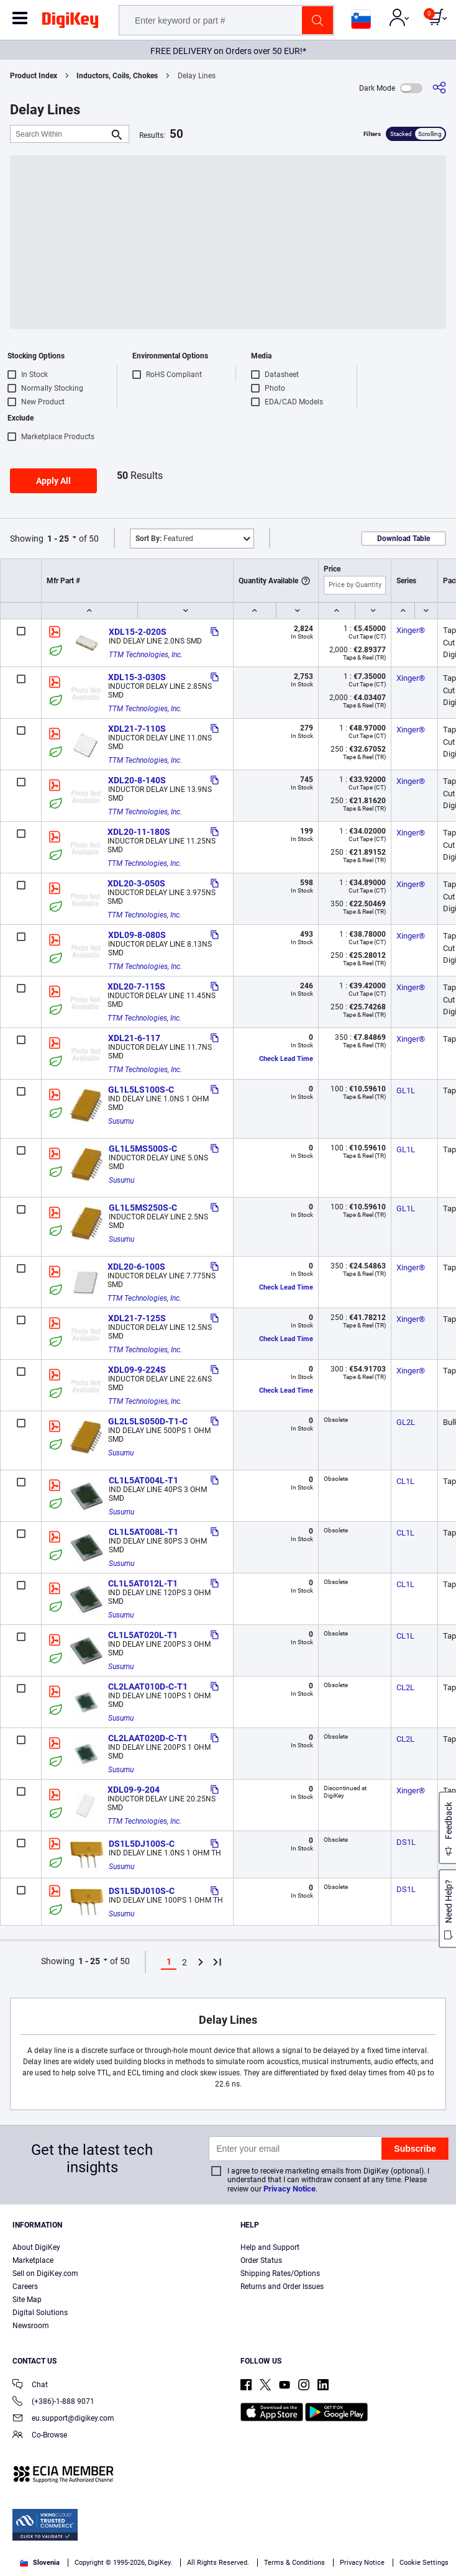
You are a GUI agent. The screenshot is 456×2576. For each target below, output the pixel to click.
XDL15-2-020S (137, 632)
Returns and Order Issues (282, 2286)
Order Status (261, 2260)
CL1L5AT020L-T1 (143, 1635)
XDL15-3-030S (137, 677)
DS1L (406, 1842)
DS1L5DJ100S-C (142, 1844)
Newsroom (30, 2325)
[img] (70, 22)
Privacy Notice (289, 2188)
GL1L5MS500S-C (143, 1149)
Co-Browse (39, 2436)
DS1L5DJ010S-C (142, 1891)
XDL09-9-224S (137, 1370)
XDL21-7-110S (137, 729)
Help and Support (269, 2247)
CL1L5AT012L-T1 (143, 1583)
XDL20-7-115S (136, 986)
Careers (25, 2286)
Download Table (403, 538)
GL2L (405, 1422)
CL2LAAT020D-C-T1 (148, 1738)
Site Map (27, 2299)
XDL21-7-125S (137, 1318)
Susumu (121, 1121)
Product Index (33, 75)
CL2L (405, 1687)
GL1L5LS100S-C (141, 1090)
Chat (30, 2386)
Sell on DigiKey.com (45, 2273)
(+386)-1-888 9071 (53, 2402)
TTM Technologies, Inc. (146, 654)
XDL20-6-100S (136, 1267)
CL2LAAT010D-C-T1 (148, 1686)
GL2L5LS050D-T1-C (148, 1421)
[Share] (439, 88)
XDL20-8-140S (137, 780)
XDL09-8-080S (137, 935)
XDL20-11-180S (138, 832)
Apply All (53, 481)
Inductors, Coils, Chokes (117, 75)
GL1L (405, 1090)
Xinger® (410, 630)
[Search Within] (60, 133)
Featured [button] (164, 538)
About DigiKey (36, 2247)
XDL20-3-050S (136, 883)
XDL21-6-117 (134, 1038)
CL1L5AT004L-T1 (143, 1480)
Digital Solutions (40, 2312)
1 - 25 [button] (58, 539)
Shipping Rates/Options (280, 2273)
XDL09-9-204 (133, 1790)
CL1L (405, 1481)
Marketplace (32, 2260)
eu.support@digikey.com (63, 2419)
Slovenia (40, 2563)
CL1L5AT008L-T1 (143, 1532)
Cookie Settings (424, 2563)
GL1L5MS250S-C (143, 1208)
